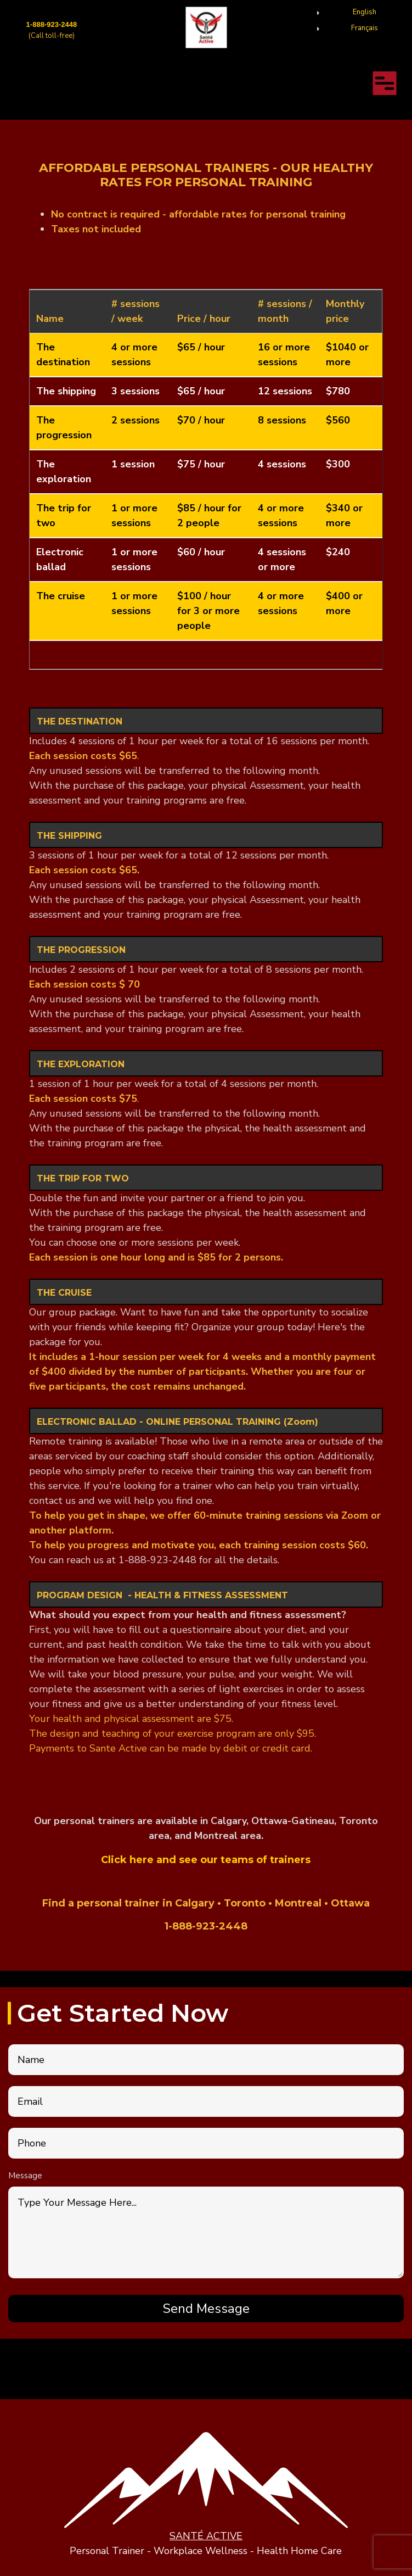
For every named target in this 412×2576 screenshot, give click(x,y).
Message (25, 2175)
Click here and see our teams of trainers (206, 1860)
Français (364, 28)
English (364, 12)
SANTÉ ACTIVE (206, 2535)
